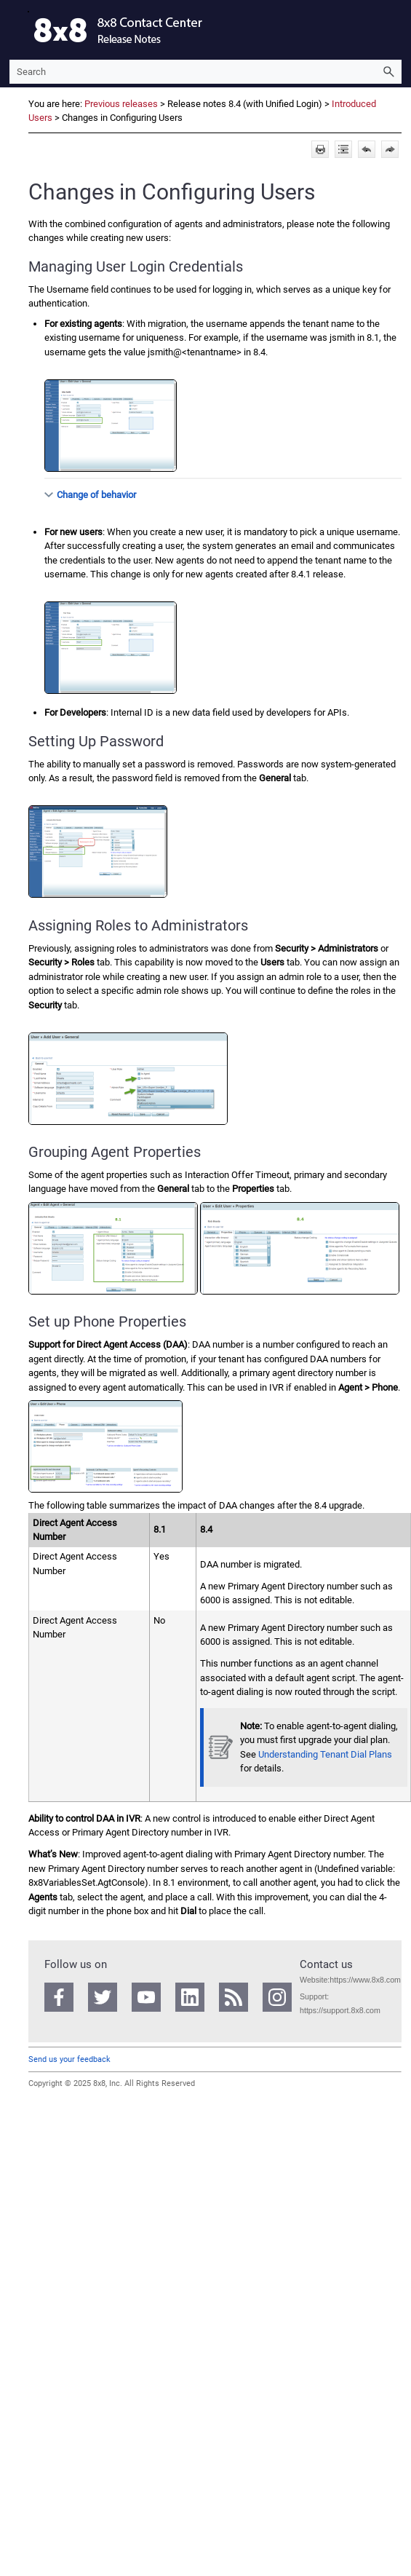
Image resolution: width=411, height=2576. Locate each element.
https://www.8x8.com (365, 1979)
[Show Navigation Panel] (17, 29)
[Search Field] (205, 72)
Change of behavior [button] (90, 494)
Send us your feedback (69, 2059)
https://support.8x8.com (340, 2010)
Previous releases (121, 103)
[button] (388, 72)
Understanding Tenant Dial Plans (325, 1754)
